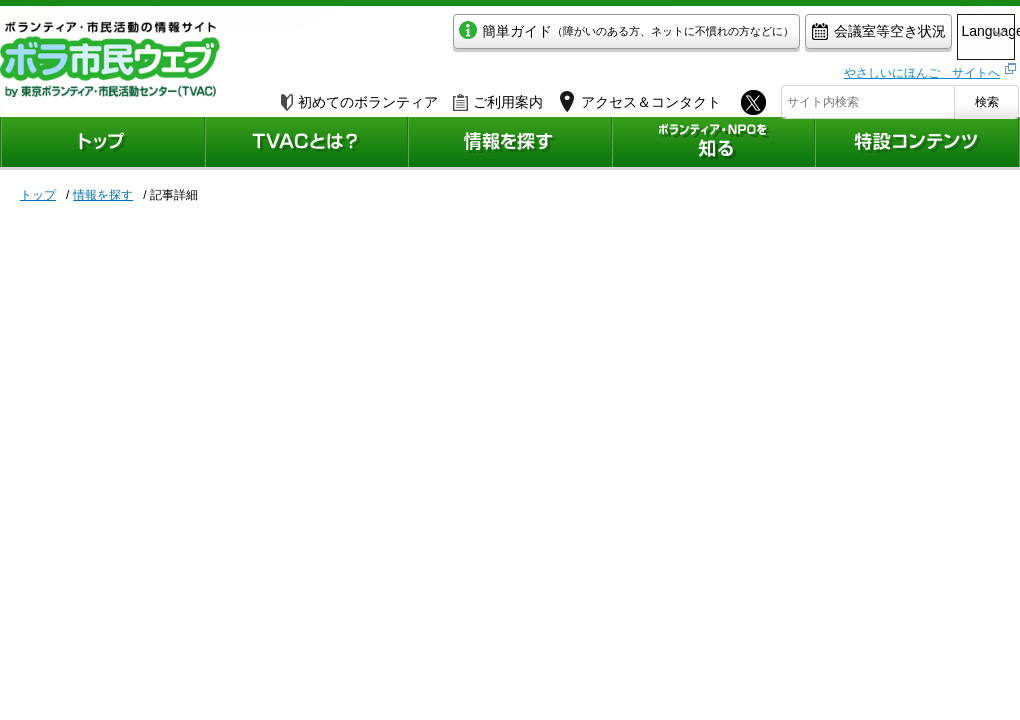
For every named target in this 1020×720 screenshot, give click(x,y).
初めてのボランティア (359, 97)
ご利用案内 (498, 97)
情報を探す (103, 195)
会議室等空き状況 (795, 36)
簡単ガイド (543, 36)
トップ (38, 195)
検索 (987, 97)
